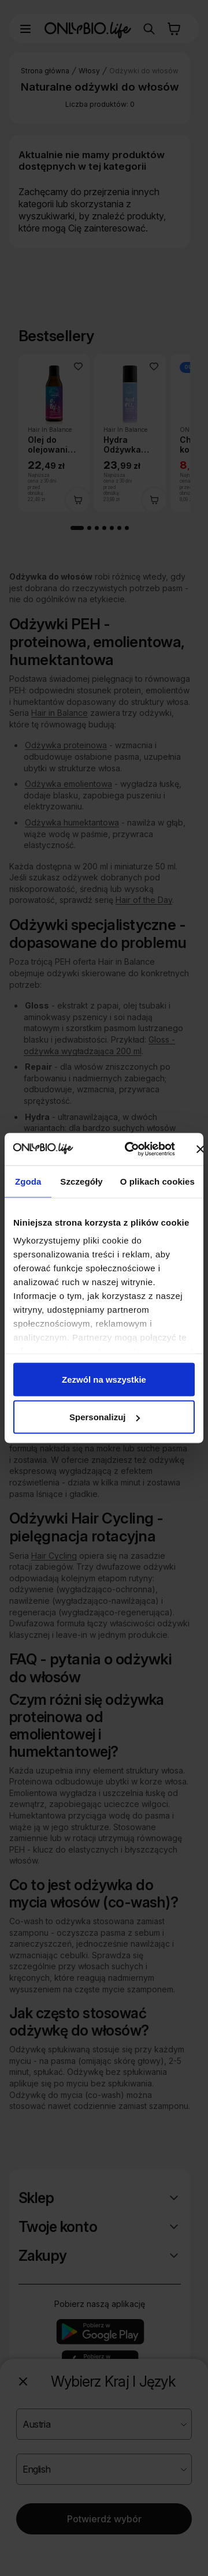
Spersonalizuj (104, 1417)
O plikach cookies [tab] (157, 1181)
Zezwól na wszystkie (104, 1379)
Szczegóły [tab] (81, 1181)
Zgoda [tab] (28, 1181)
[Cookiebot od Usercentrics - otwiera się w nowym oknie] (129, 1149)
